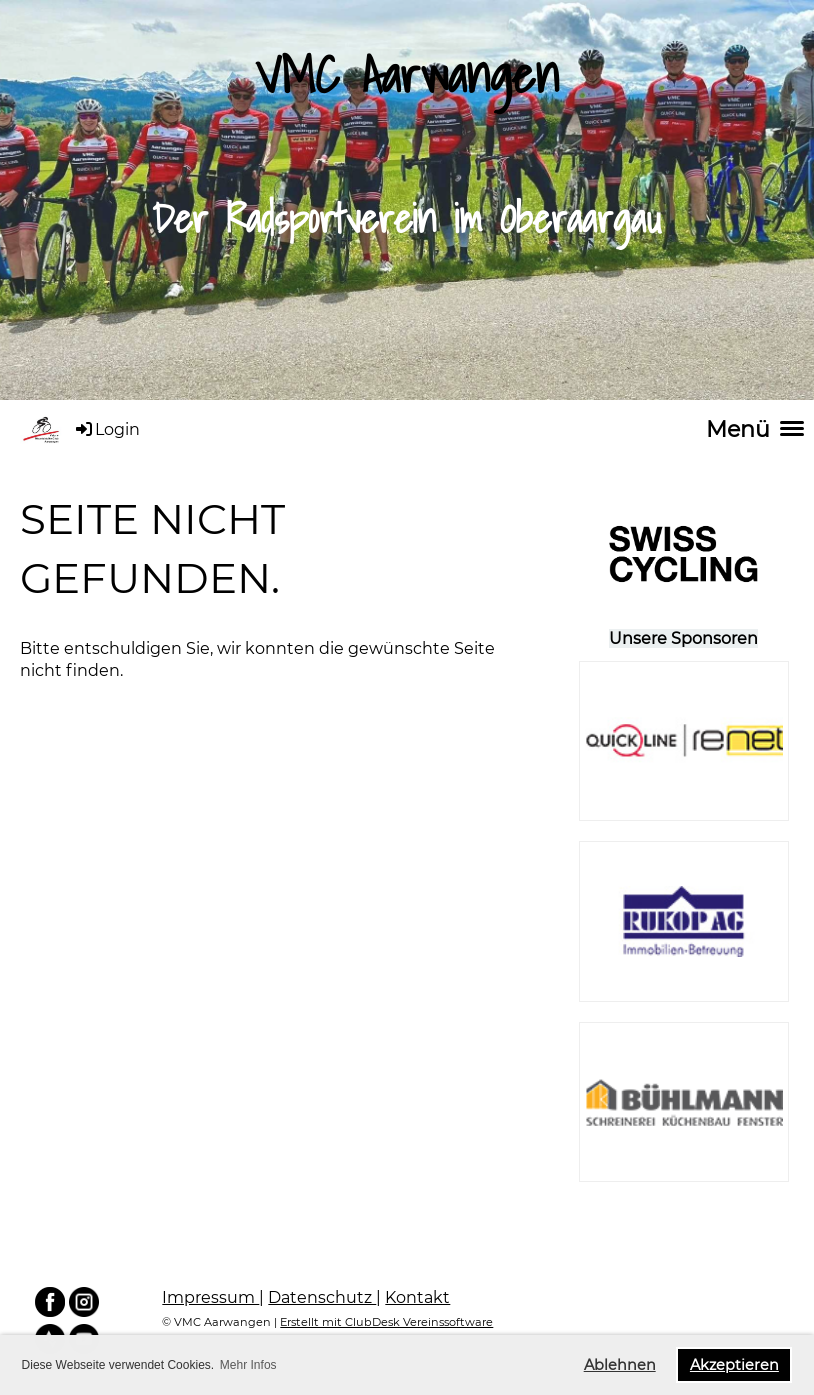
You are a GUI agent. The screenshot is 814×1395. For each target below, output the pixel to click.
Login (106, 429)
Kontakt (417, 1297)
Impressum (210, 1297)
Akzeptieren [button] (734, 1365)
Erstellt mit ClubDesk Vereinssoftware (386, 1322)
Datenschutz (322, 1297)
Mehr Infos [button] (248, 1365)
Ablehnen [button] (620, 1365)
